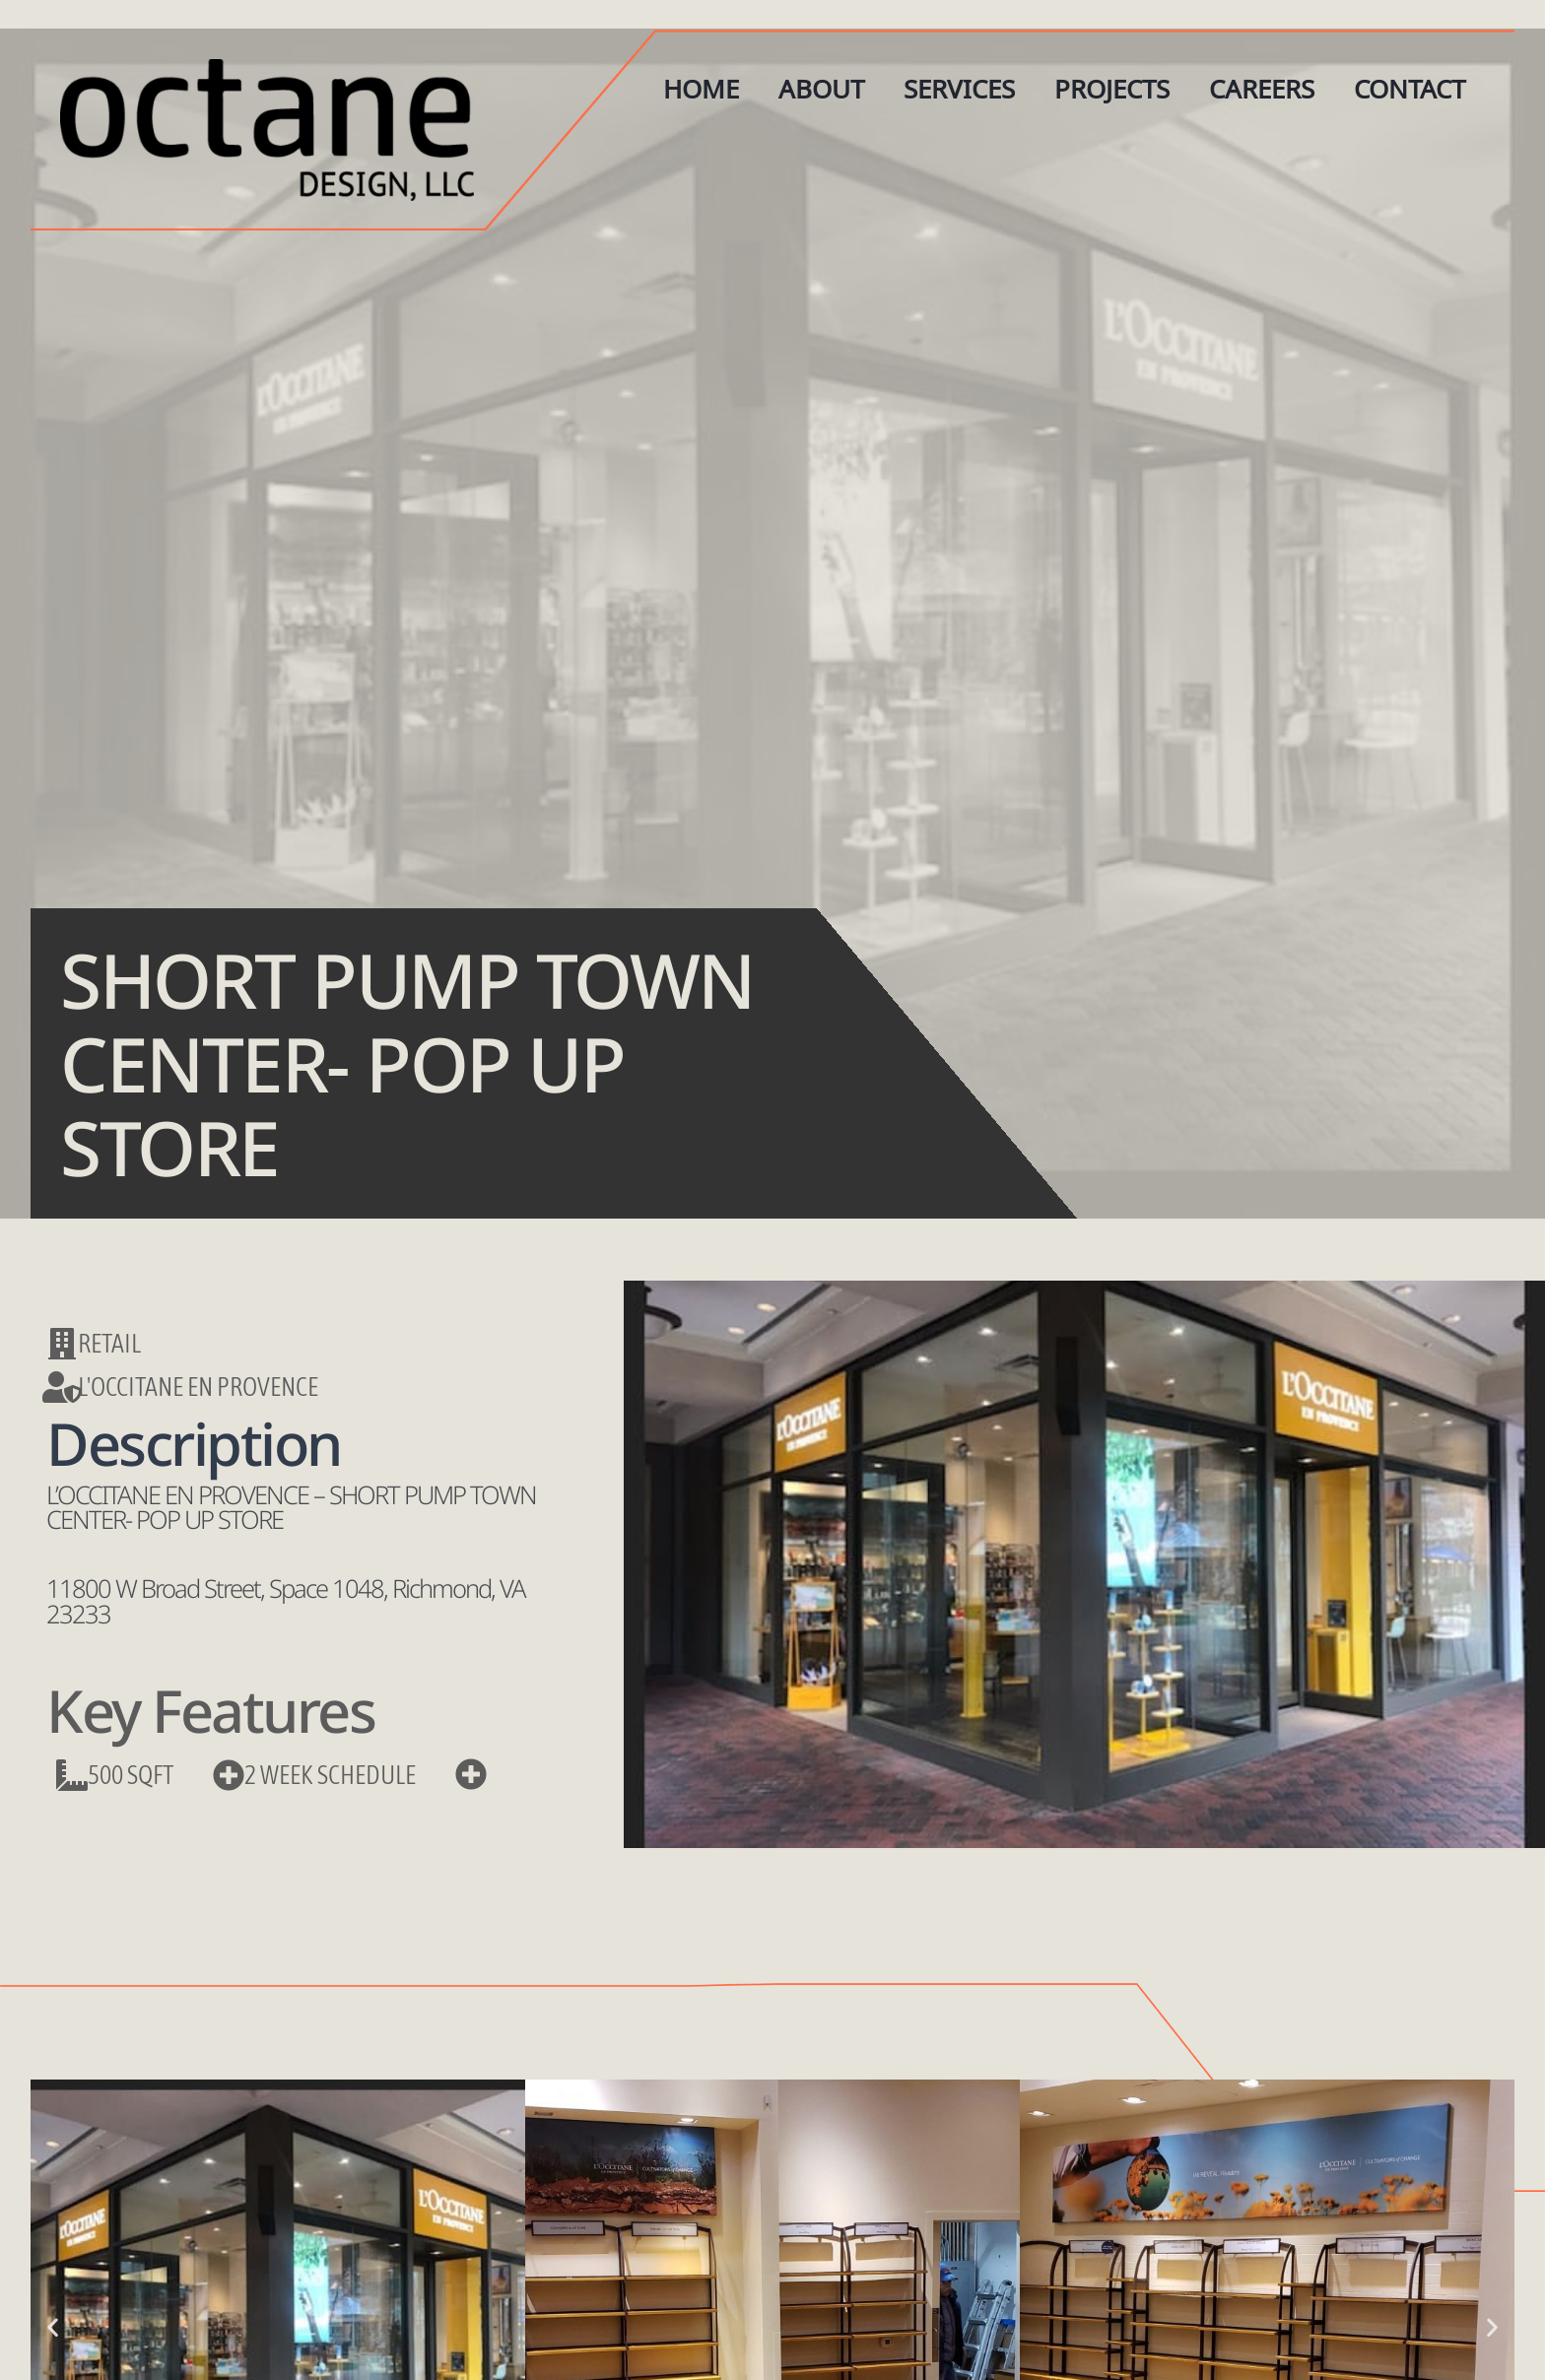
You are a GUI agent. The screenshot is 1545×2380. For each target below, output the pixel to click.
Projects (1112, 88)
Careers (1261, 88)
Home (701, 88)
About (821, 88)
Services (959, 88)
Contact (1409, 88)
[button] (52, 2326)
